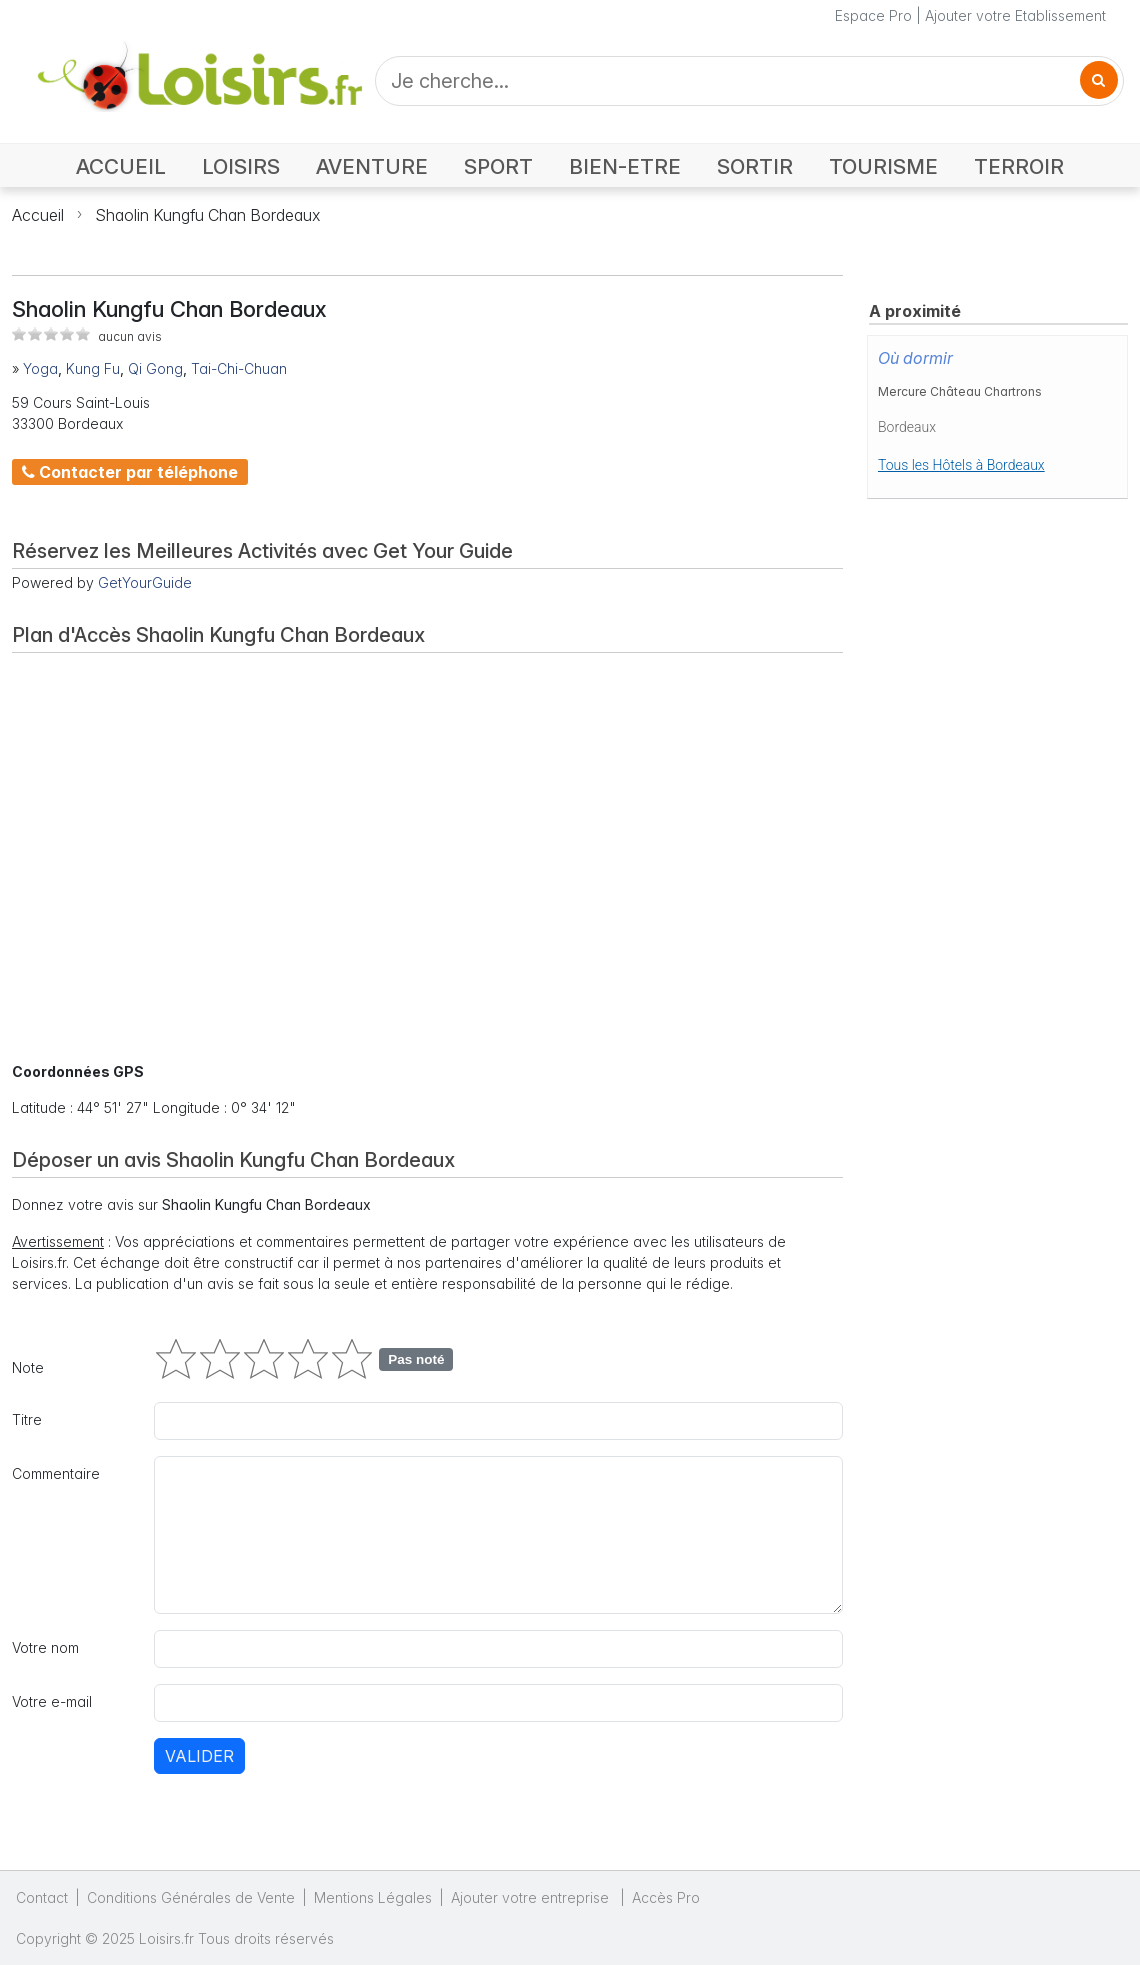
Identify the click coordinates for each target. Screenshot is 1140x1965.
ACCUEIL (121, 166)
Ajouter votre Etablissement (1015, 15)
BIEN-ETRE (625, 166)
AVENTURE (372, 166)
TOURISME (883, 166)
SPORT (498, 166)
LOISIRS (241, 166)
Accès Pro (666, 1897)
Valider (199, 1756)
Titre (27, 1419)
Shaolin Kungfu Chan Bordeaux (207, 215)
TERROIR (1019, 166)
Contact (42, 1897)
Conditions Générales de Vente (191, 1897)
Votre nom (45, 1647)
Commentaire (56, 1473)
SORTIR (755, 166)
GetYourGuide (145, 582)
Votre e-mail (52, 1701)
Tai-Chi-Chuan (239, 368)
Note (28, 1367)
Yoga (40, 368)
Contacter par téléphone (130, 472)
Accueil (38, 215)
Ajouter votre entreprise (532, 1897)
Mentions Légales (373, 1897)
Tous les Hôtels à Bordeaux (961, 465)
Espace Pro (873, 15)
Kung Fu (93, 368)
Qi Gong (155, 368)
